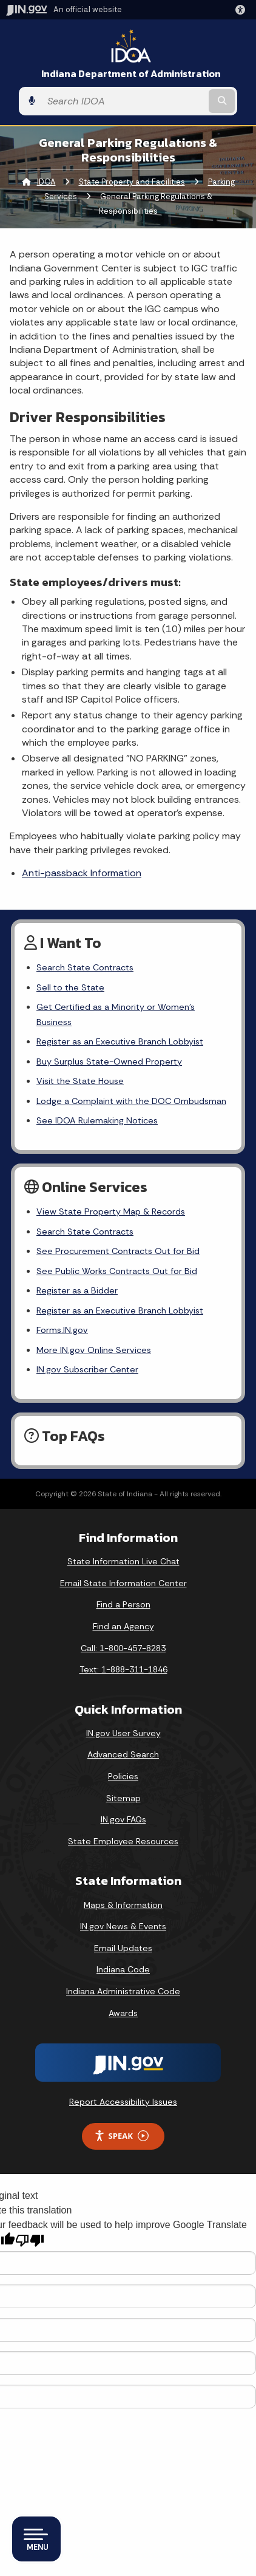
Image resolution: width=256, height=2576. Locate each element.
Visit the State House (80, 1080)
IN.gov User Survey (123, 1733)
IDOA (46, 182)
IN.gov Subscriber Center (87, 1369)
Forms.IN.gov (62, 1329)
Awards (123, 2013)
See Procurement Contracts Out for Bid (118, 1250)
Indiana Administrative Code (123, 1991)
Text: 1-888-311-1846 (123, 1669)
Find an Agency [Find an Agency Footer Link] (123, 1626)
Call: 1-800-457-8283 (123, 1648)
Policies (123, 1776)
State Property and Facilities (132, 182)
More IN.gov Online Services (93, 1349)
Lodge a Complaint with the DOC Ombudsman (131, 1100)
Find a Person (123, 1604)
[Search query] (123, 101)
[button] (242, 10)
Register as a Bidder (77, 1290)
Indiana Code (123, 1969)
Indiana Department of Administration (131, 74)
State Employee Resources (123, 1841)
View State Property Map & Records (110, 1211)
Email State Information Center (123, 1583)
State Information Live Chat (123, 1561)
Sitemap (123, 1798)
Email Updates (123, 1948)
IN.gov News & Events (123, 1926)
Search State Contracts (84, 967)
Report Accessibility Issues (123, 2101)
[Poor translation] (29, 2240)
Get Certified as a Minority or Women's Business (115, 1014)
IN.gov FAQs (123, 1819)
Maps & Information (123, 1905)
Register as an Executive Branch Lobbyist (119, 1041)
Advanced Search (123, 1754)
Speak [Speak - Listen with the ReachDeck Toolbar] (121, 2136)
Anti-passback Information (81, 873)
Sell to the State (70, 987)
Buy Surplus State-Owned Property (109, 1061)
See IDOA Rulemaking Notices (97, 1120)
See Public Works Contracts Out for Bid (116, 1271)
